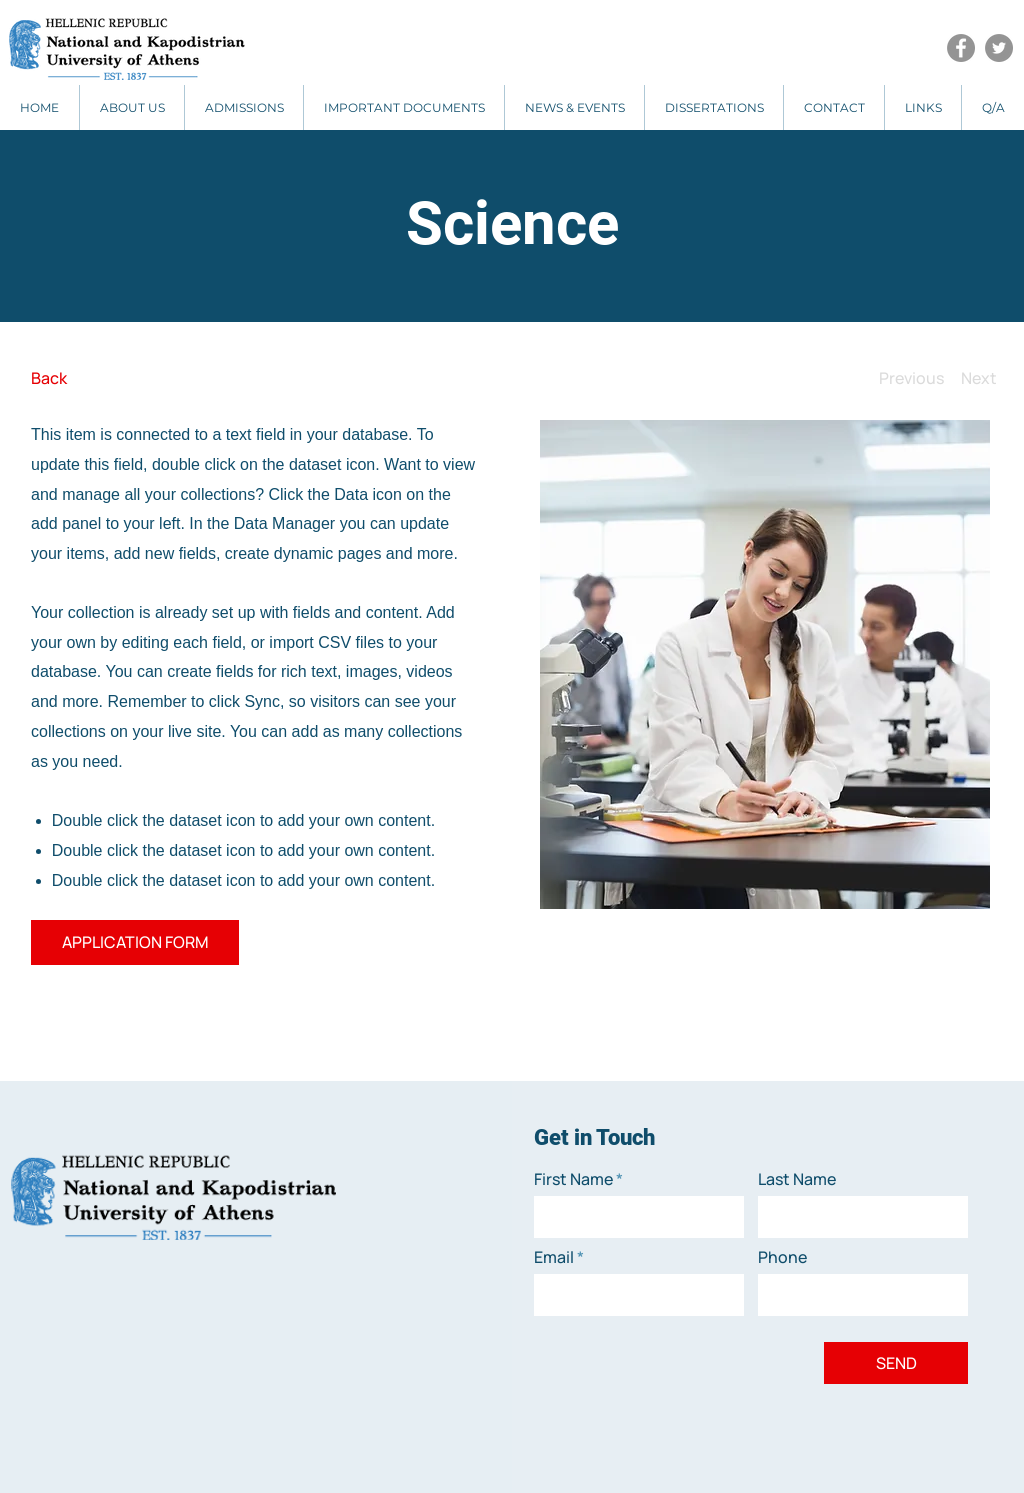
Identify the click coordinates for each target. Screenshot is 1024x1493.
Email (554, 1257)
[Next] (978, 378)
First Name (573, 1179)
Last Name (797, 1179)
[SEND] (896, 1363)
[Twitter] (999, 48)
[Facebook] (961, 48)
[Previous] (911, 378)
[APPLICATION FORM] (135, 942)
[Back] (105, 378)
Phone (782, 1257)
